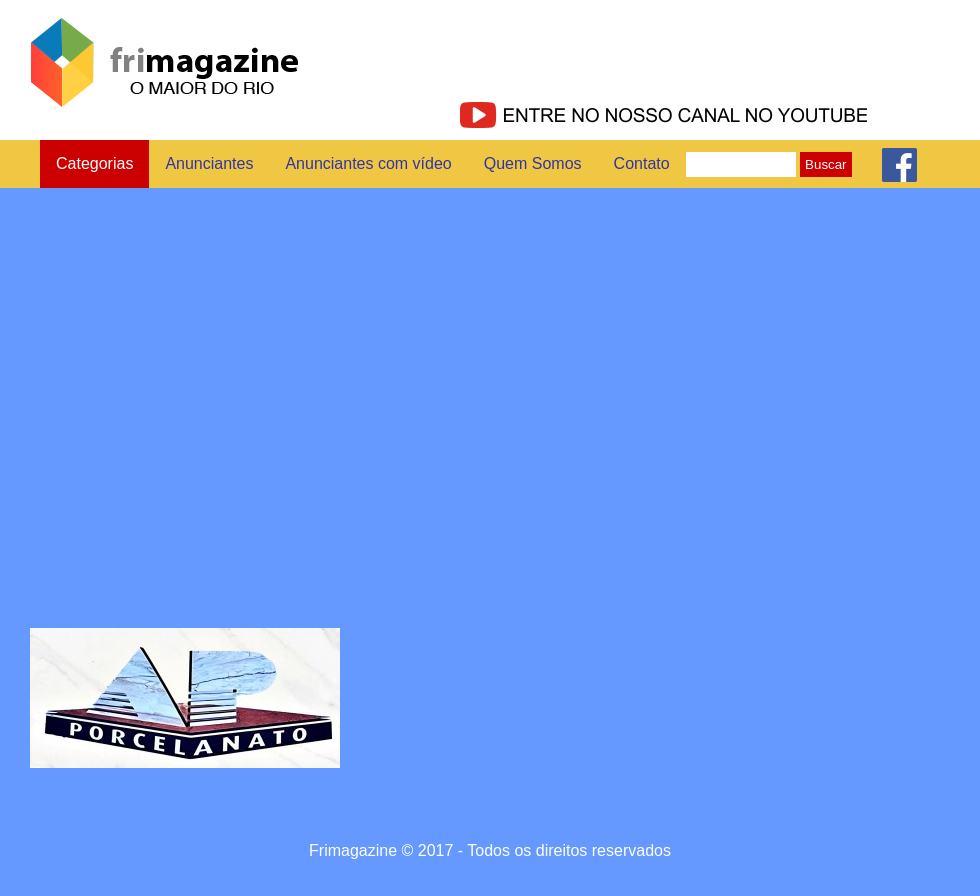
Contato (642, 163)
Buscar (825, 164)
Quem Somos (533, 163)
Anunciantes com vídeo (368, 163)
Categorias (94, 163)
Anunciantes (209, 163)
